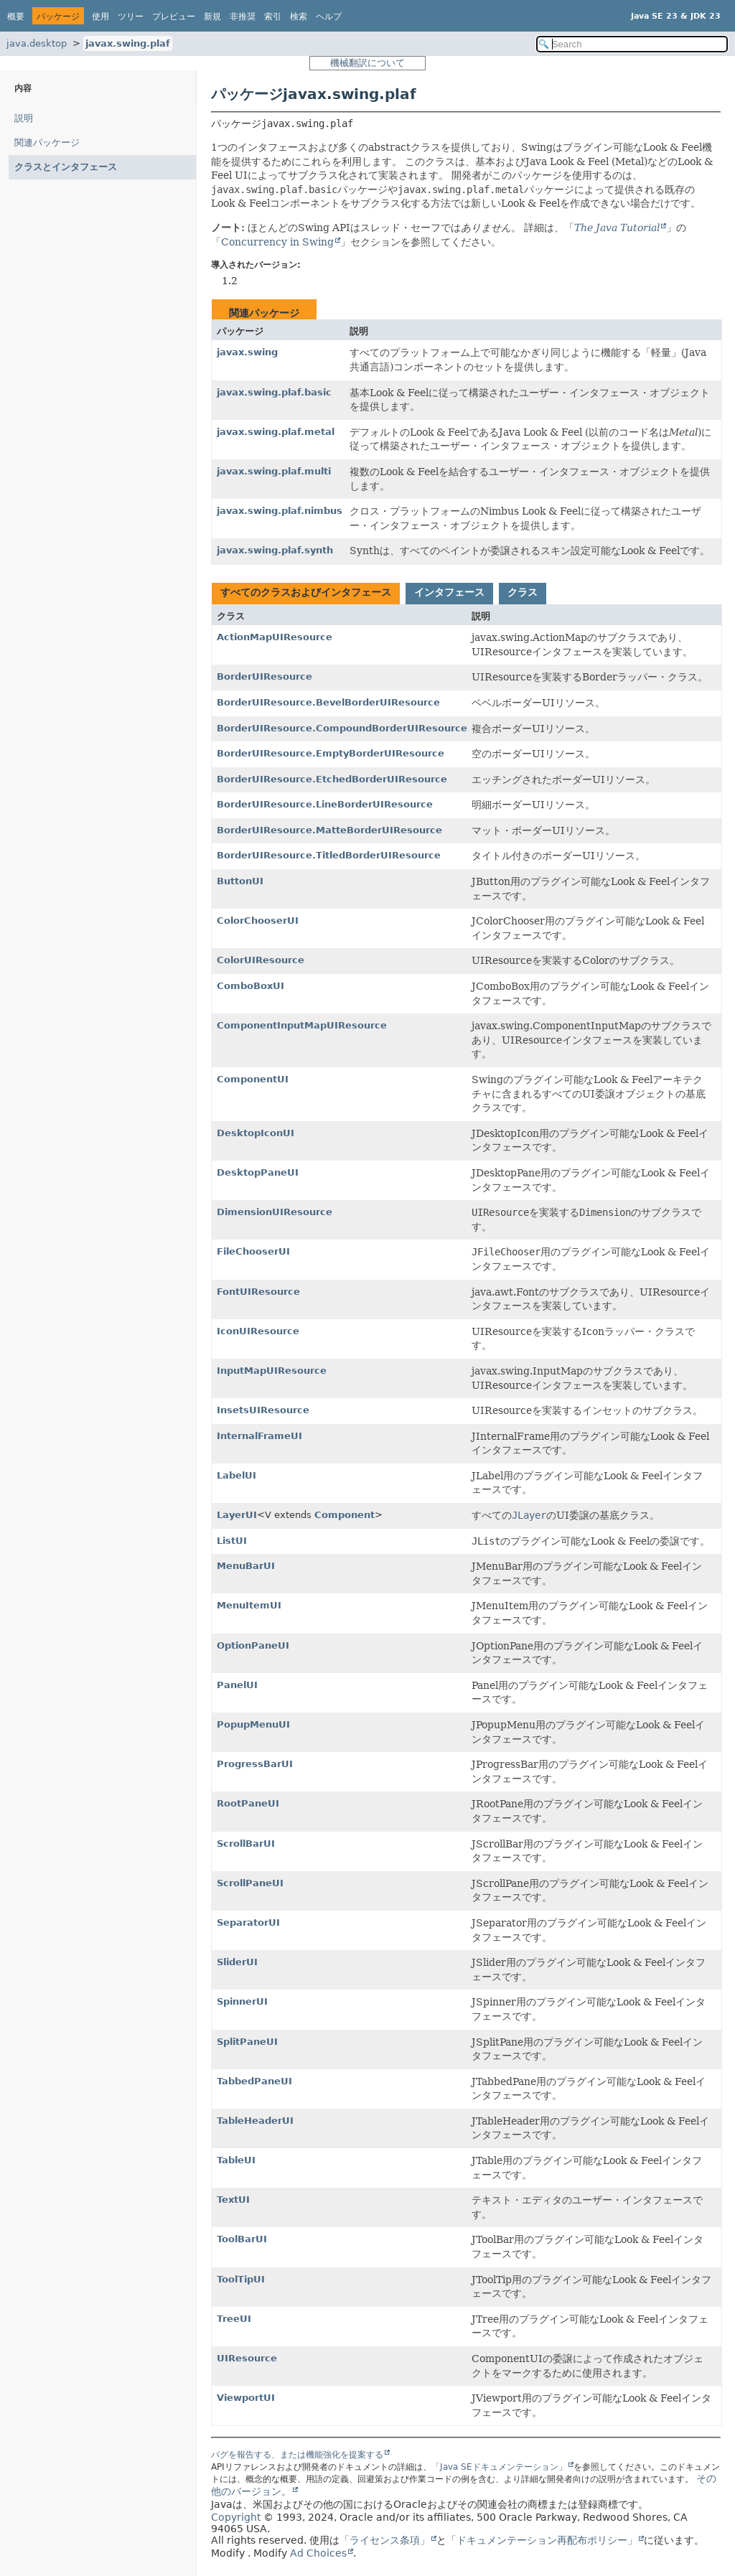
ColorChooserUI (258, 920)
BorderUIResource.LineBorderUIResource (325, 804)
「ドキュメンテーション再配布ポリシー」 (541, 2540)
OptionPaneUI (253, 1645)
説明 (23, 118)
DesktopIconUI (255, 1133)
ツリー (131, 16)
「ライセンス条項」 (385, 2540)
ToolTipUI (241, 2279)
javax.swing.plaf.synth (275, 550)
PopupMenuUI (253, 1724)
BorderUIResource (264, 676)
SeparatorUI (248, 1922)
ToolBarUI (242, 2239)
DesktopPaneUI (258, 1172)
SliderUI (237, 1962)
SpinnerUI (242, 2001)
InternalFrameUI (259, 1435)
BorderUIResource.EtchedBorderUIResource (332, 779)
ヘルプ (329, 16)
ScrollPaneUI (250, 1883)
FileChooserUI (253, 1251)
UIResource (247, 2358)
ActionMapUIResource (274, 637)
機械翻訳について (367, 62)
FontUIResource (258, 1291)
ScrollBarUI (246, 1843)
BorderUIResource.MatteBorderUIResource (329, 830)
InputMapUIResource (272, 1370)
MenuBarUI (246, 1565)
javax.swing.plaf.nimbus (279, 510)
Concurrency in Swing (277, 242)
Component (344, 1514)
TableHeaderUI (255, 2120)
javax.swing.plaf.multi (274, 471)
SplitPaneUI (247, 2041)
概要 (15, 16)
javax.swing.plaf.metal (275, 431)
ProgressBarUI (255, 1763)
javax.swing (247, 352)
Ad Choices (318, 2553)
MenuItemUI (249, 1605)
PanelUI (237, 1685)
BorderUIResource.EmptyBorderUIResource (330, 753)
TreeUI (234, 2318)
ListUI (232, 1540)
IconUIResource (258, 1331)
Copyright (236, 2517)
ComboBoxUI (250, 985)
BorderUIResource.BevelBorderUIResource (328, 702)
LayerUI (237, 1514)
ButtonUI (240, 881)
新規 (212, 16)
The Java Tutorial (617, 227)
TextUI (233, 2199)
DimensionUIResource (274, 1212)
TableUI (236, 2160)
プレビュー (173, 16)
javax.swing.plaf (127, 43)
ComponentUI (253, 1079)
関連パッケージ (47, 142)
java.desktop (36, 43)
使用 (100, 16)
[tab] (306, 593)
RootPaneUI (248, 1803)
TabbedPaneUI (254, 2081)
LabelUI (236, 1475)
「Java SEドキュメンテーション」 (499, 2467)
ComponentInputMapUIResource (302, 1025)
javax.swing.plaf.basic (274, 392)
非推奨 (243, 16)
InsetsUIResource (263, 1410)
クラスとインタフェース (65, 166)
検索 (298, 16)
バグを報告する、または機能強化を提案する (297, 2455)
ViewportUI (246, 2397)
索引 (272, 16)
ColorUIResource (260, 960)
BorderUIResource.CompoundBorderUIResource (342, 728)
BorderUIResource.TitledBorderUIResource (329, 855)
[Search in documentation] (632, 44)
